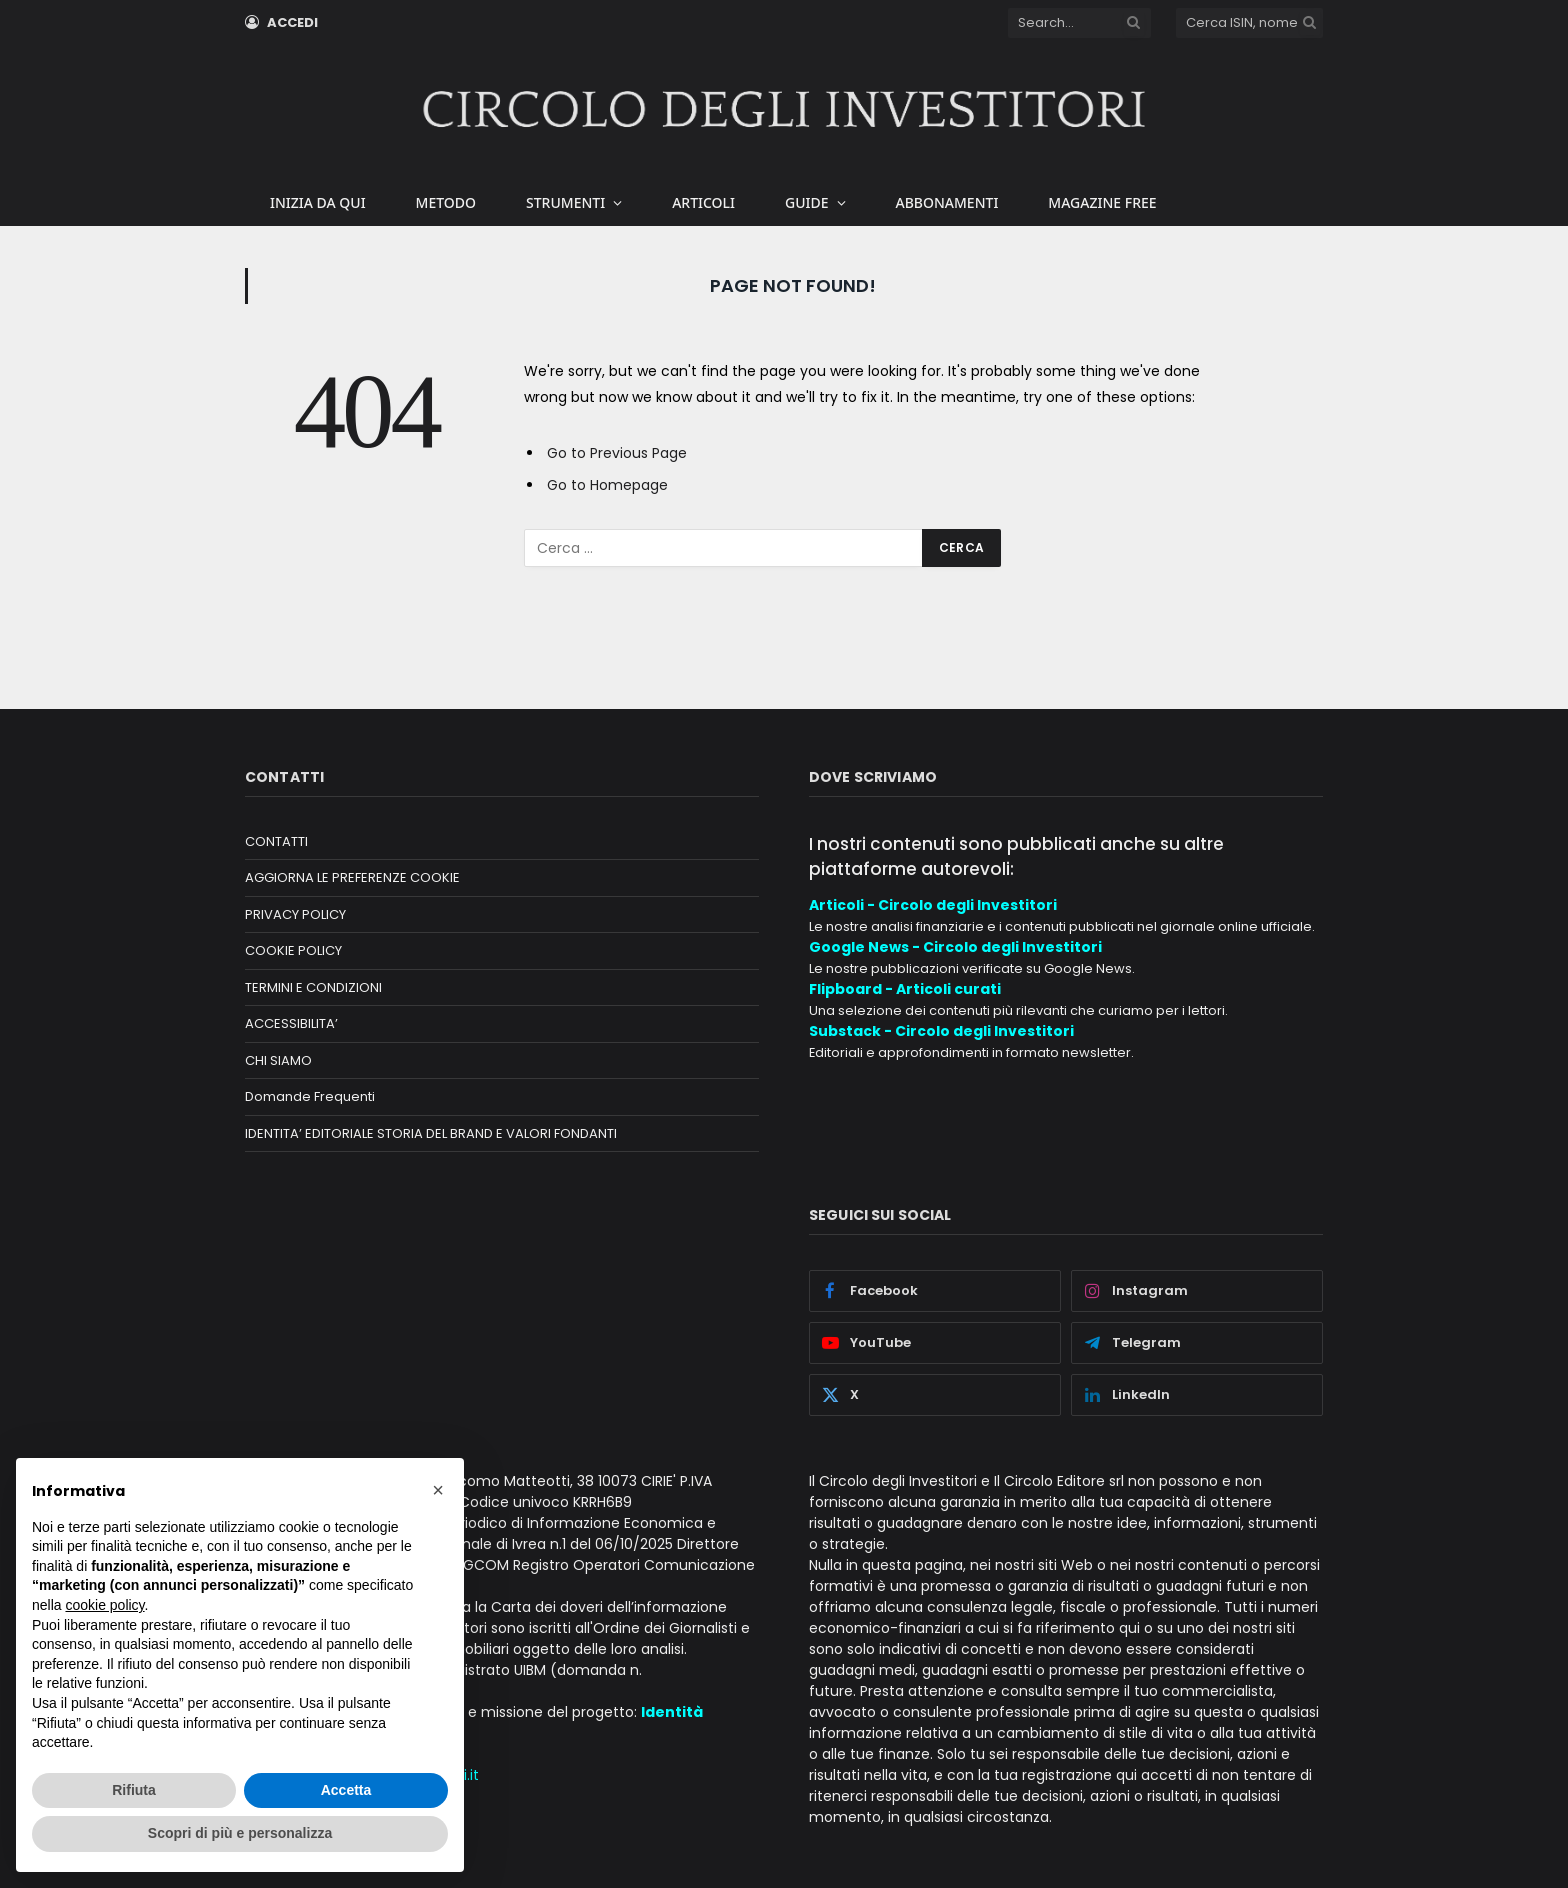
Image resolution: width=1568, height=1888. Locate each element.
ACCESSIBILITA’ (291, 1023)
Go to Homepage (607, 485)
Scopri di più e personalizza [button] (240, 1833)
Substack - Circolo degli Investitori (941, 1031)
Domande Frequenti (310, 1096)
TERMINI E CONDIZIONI (313, 987)
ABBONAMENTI (947, 202)
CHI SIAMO (278, 1060)
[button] (438, 1490)
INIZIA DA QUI (318, 202)
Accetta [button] (346, 1790)
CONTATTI (276, 841)
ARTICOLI (703, 202)
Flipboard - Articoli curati (905, 989)
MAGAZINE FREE (1102, 202)
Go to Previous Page (617, 453)
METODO (446, 202)
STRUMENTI (565, 202)
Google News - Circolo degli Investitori (955, 947)
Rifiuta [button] (134, 1790)
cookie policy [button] (104, 1605)
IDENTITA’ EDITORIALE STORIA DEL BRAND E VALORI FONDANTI (431, 1133)
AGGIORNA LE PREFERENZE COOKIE (352, 877)
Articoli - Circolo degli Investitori (933, 905)
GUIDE (807, 202)
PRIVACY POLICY (295, 914)
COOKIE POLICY (293, 950)
